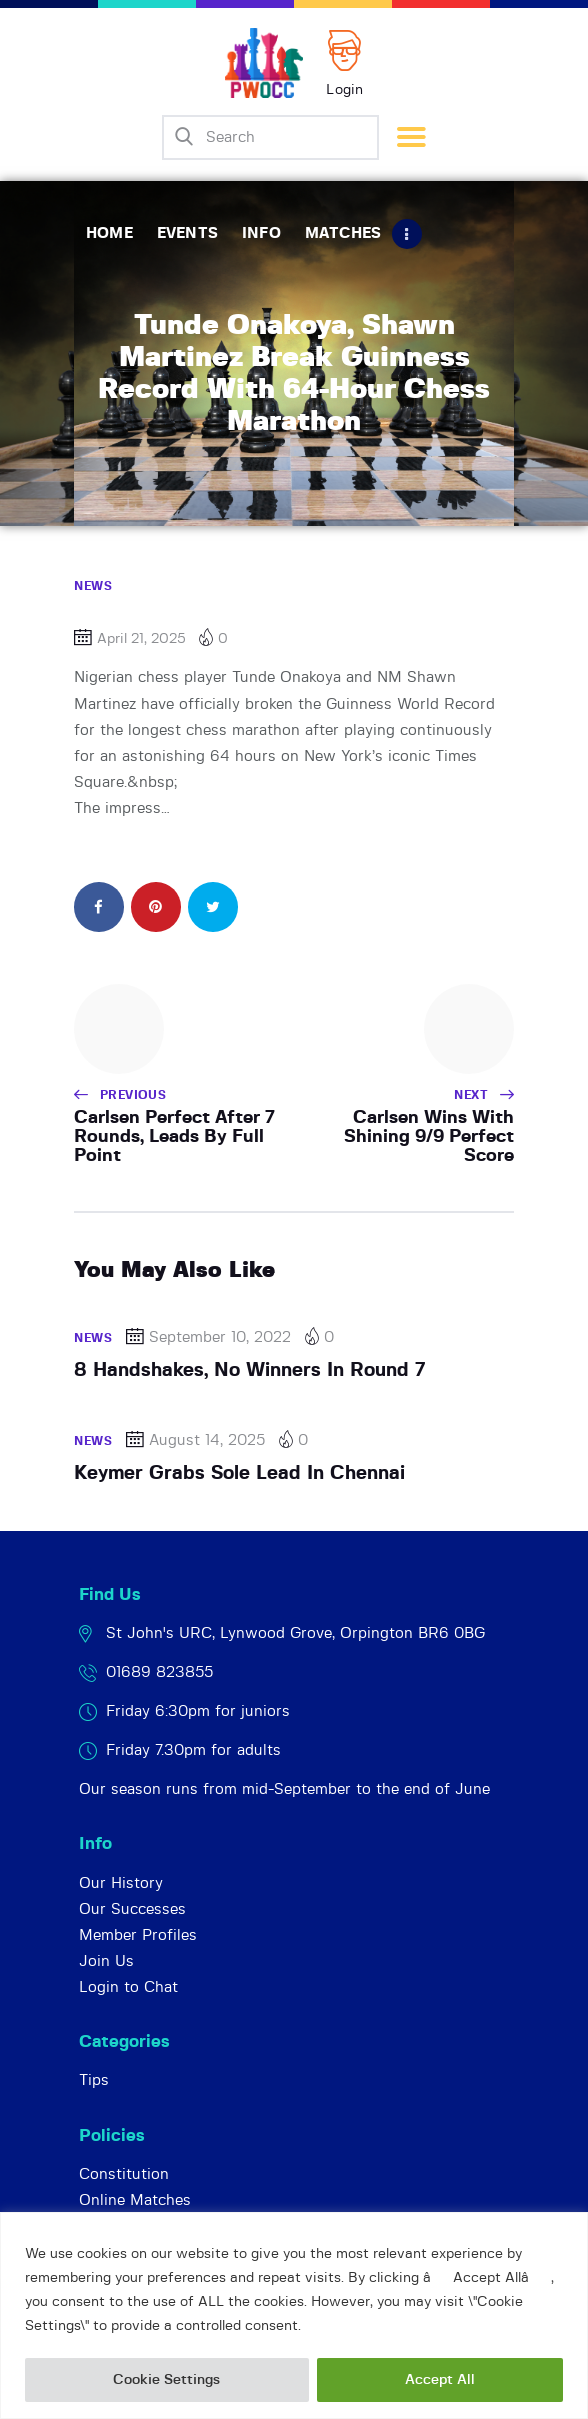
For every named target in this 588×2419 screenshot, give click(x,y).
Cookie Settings (166, 2380)
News (93, 586)
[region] (294, 2315)
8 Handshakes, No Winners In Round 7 (249, 1370)
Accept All (440, 2380)
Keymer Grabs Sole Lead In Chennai (239, 1473)
